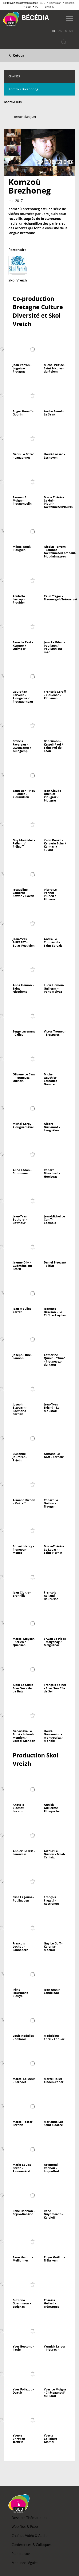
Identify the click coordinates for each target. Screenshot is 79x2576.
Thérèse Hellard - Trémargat (51, 2303)
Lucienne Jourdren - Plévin (20, 1457)
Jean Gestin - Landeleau (53, 1991)
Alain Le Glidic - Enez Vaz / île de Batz (24, 1688)
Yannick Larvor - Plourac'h (55, 2348)
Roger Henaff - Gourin (23, 412)
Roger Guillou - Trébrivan (54, 2258)
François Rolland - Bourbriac (51, 1595)
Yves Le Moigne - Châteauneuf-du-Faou (55, 2392)
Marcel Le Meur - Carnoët (24, 2080)
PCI (37, 6)
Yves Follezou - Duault (23, 2390)
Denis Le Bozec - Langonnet (23, 455)
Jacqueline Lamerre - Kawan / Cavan (23, 893)
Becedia (35, 17)
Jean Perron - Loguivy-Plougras (22, 368)
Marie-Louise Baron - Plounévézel (22, 2168)
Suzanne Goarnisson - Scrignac (22, 2303)
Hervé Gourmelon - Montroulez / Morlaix (53, 1736)
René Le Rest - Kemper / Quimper (23, 645)
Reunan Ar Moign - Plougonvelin (22, 500)
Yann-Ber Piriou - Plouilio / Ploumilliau (24, 794)
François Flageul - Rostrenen (51, 1900)
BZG (59, 31)
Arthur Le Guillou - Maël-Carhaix (54, 1854)
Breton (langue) (25, 117)
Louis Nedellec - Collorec (23, 2037)
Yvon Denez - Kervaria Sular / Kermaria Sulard (55, 845)
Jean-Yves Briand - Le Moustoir (51, 1407)
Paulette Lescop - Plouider (19, 599)
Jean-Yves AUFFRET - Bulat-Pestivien (24, 942)
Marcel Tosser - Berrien (23, 2123)
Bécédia (69, 2)
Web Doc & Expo (25, 2526)
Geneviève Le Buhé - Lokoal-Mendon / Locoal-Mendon (24, 1736)
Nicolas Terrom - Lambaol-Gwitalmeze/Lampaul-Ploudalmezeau (60, 551)
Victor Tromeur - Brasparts (55, 1033)
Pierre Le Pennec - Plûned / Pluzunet (50, 894)
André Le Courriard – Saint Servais (53, 942)
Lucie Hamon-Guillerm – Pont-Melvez (54, 988)
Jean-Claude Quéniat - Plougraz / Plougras (52, 795)
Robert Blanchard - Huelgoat (52, 1173)
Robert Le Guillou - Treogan (51, 1503)
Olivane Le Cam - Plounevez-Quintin (24, 1077)
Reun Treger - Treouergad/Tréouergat (60, 597)
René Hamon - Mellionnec (23, 2258)
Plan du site (21, 2553)
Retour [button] (16, 55)
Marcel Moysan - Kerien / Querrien (24, 1642)
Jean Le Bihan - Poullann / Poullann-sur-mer (54, 647)
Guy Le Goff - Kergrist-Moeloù (53, 1946)
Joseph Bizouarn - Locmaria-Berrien (20, 1409)
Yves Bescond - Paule (23, 2348)
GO (71, 31)
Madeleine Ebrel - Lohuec (54, 2037)
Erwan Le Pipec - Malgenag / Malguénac (55, 1642)
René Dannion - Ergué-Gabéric (24, 2212)
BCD (42, 2)
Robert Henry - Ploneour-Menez (23, 1549)
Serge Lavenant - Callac (24, 1033)
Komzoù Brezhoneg (23, 89)
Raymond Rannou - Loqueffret (51, 2168)
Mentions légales (25, 2562)
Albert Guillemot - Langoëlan (52, 1127)
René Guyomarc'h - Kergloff (53, 2214)
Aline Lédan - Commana (22, 1171)
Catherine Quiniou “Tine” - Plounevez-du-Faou (54, 1360)
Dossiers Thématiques (29, 2517)
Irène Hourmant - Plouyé (21, 1993)
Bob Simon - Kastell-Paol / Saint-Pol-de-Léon (53, 746)
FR (53, 31)
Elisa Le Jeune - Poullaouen (23, 1898)
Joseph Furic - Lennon (22, 1356)
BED (28, 6)
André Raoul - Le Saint (54, 412)
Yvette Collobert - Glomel (51, 2438)
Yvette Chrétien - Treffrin (20, 2438)
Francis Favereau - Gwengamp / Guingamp (22, 746)
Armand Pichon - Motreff (24, 1501)
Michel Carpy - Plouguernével (23, 1125)
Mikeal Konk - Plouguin (23, 548)
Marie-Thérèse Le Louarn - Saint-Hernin (54, 1549)
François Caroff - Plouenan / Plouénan (55, 695)
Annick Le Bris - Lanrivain (24, 1852)
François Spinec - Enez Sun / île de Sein (55, 1688)
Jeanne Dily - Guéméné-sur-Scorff (23, 1265)
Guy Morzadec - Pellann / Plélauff (24, 843)
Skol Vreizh (17, 280)
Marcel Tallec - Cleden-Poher (54, 2080)
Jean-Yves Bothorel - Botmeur (20, 1219)
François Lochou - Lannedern (20, 1946)
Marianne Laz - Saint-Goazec (54, 2123)
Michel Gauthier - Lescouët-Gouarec (51, 1079)
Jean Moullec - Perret (23, 1310)
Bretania (49, 6)
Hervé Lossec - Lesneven (54, 455)
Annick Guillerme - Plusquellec (52, 1808)
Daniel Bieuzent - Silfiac (55, 1263)
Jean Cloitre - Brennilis (22, 1594)
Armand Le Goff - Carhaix (54, 1455)
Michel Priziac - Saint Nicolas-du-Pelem (55, 368)
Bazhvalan (55, 2)
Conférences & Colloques (32, 2544)
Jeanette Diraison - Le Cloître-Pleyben (55, 1312)
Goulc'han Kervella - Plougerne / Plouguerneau (23, 696)
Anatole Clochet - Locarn (19, 1808)
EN (65, 31)
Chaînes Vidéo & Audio (30, 2535)
